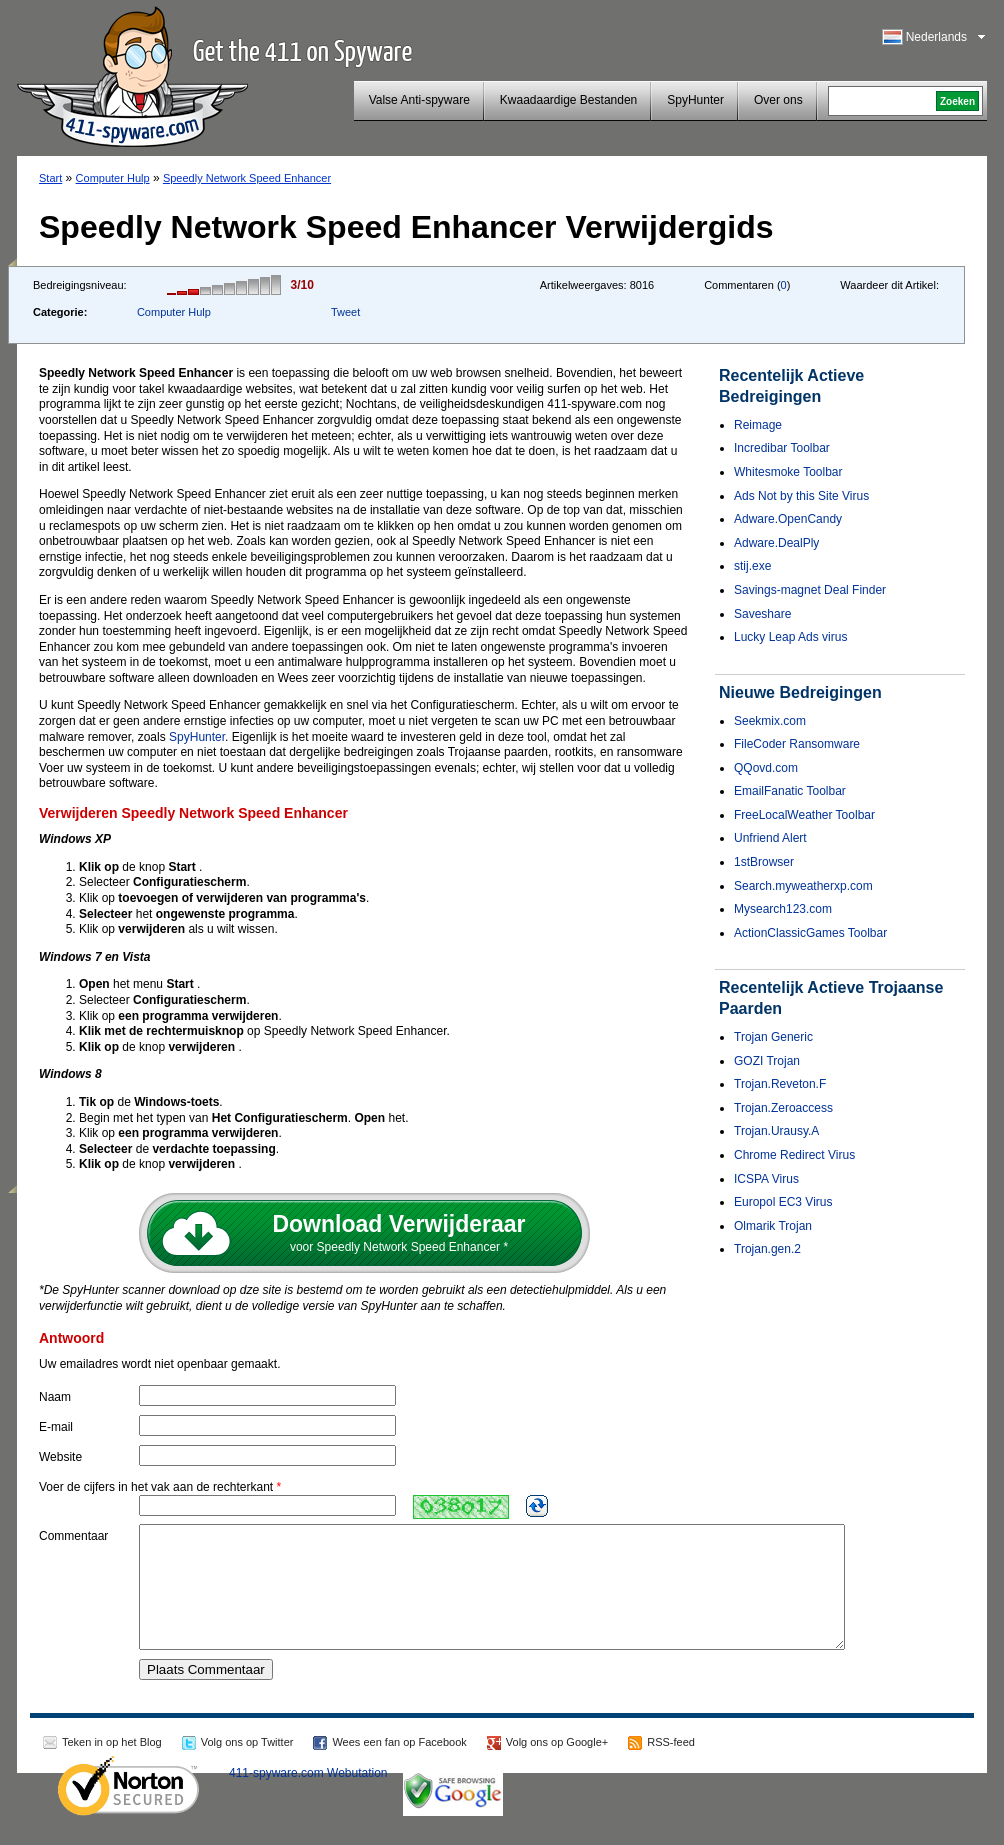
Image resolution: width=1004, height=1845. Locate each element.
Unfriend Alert (770, 838)
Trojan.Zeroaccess (783, 1108)
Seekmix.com (770, 721)
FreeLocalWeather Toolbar (804, 815)
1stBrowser (764, 862)
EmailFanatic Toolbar (790, 791)
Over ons (778, 100)
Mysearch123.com (783, 909)
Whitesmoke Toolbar (788, 472)
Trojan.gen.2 (767, 1249)
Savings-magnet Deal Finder (810, 590)
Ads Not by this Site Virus (801, 496)
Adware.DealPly (776, 543)
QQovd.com (766, 768)
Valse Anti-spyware (419, 100)
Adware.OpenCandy (788, 519)
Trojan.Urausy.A (776, 1131)
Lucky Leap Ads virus (790, 637)
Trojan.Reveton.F (780, 1084)
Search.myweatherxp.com (803, 886)
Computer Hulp (113, 178)
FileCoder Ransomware (797, 744)
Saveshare (762, 614)
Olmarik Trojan (773, 1226)
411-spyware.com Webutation (308, 1797)
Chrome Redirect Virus (794, 1155)
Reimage (758, 425)
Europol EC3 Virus (783, 1202)
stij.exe (752, 566)
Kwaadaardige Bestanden (568, 100)
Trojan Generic (773, 1037)
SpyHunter (695, 100)
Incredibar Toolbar (782, 448)
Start (50, 178)
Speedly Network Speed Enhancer (247, 178)
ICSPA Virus (766, 1179)
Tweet (345, 312)
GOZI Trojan (767, 1061)
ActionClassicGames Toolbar (810, 933)
